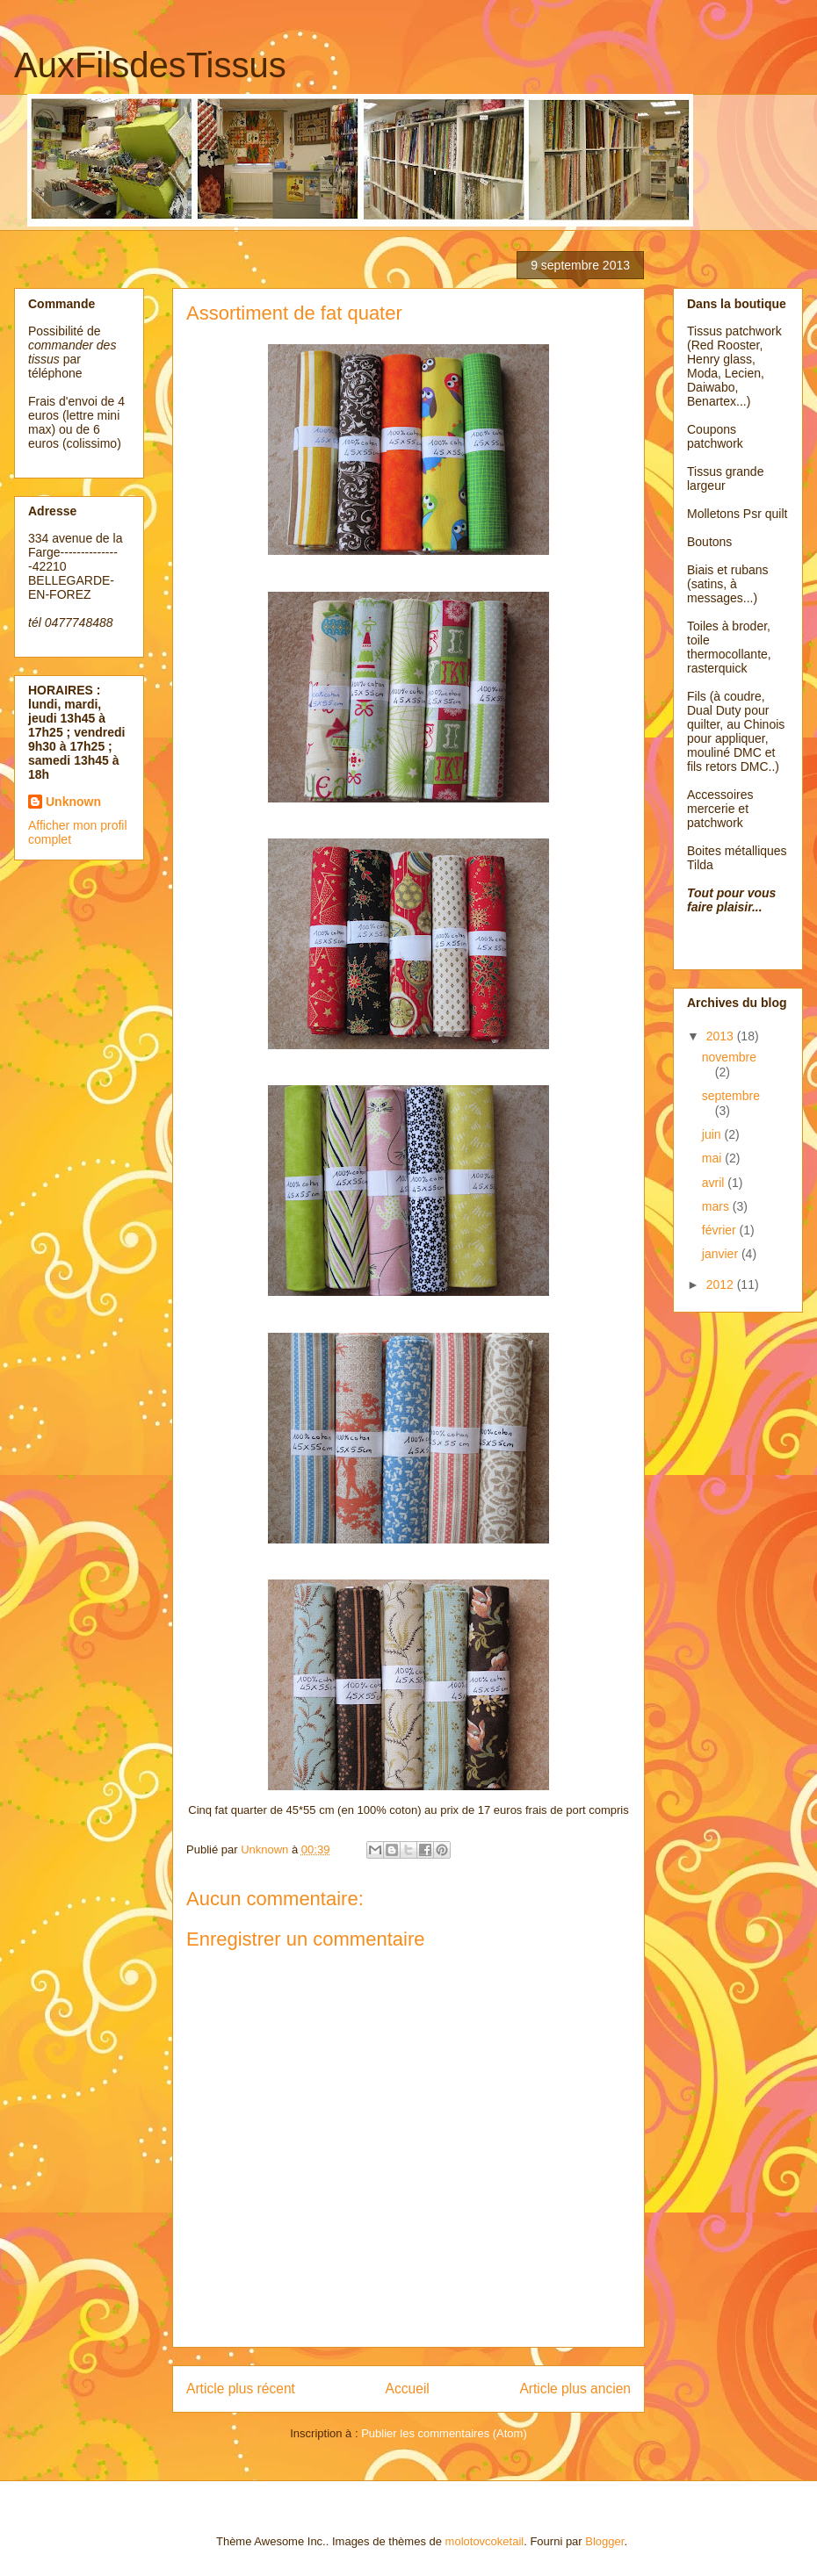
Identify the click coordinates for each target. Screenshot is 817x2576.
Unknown (73, 802)
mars (717, 1206)
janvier (721, 1254)
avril (715, 1183)
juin (713, 1134)
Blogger (604, 2541)
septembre (731, 1096)
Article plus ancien (575, 2388)
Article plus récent (240, 2388)
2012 (721, 1284)
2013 (721, 1036)
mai (713, 1158)
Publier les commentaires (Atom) (444, 2433)
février (721, 1230)
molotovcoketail (484, 2541)
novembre (729, 1057)
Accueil (408, 2388)
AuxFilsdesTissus (150, 65)
